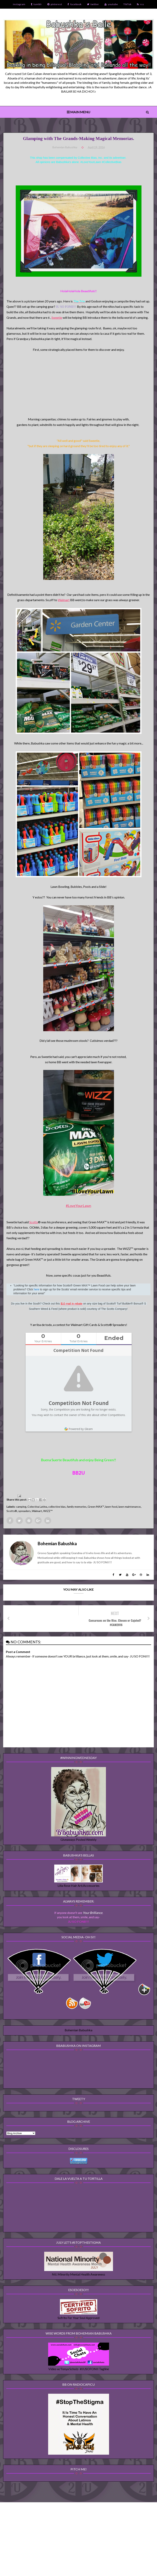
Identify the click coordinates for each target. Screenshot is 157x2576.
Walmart (66, 614)
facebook (75, 4)
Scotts (36, 1236)
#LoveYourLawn (78, 1219)
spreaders (27, 1525)
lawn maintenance (132, 1520)
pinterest (54, 4)
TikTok (127, 4)
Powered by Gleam (78, 1443)
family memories (79, 1520)
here (39, 1303)
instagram (19, 4)
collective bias (59, 1520)
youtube (111, 4)
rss (140, 4)
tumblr (36, 4)
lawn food (114, 1520)
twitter (93, 4)
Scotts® (14, 1525)
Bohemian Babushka (78, 2075)
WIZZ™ (50, 1525)
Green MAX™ (98, 1520)
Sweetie (79, 326)
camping (24, 1520)
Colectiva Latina (40, 1520)
